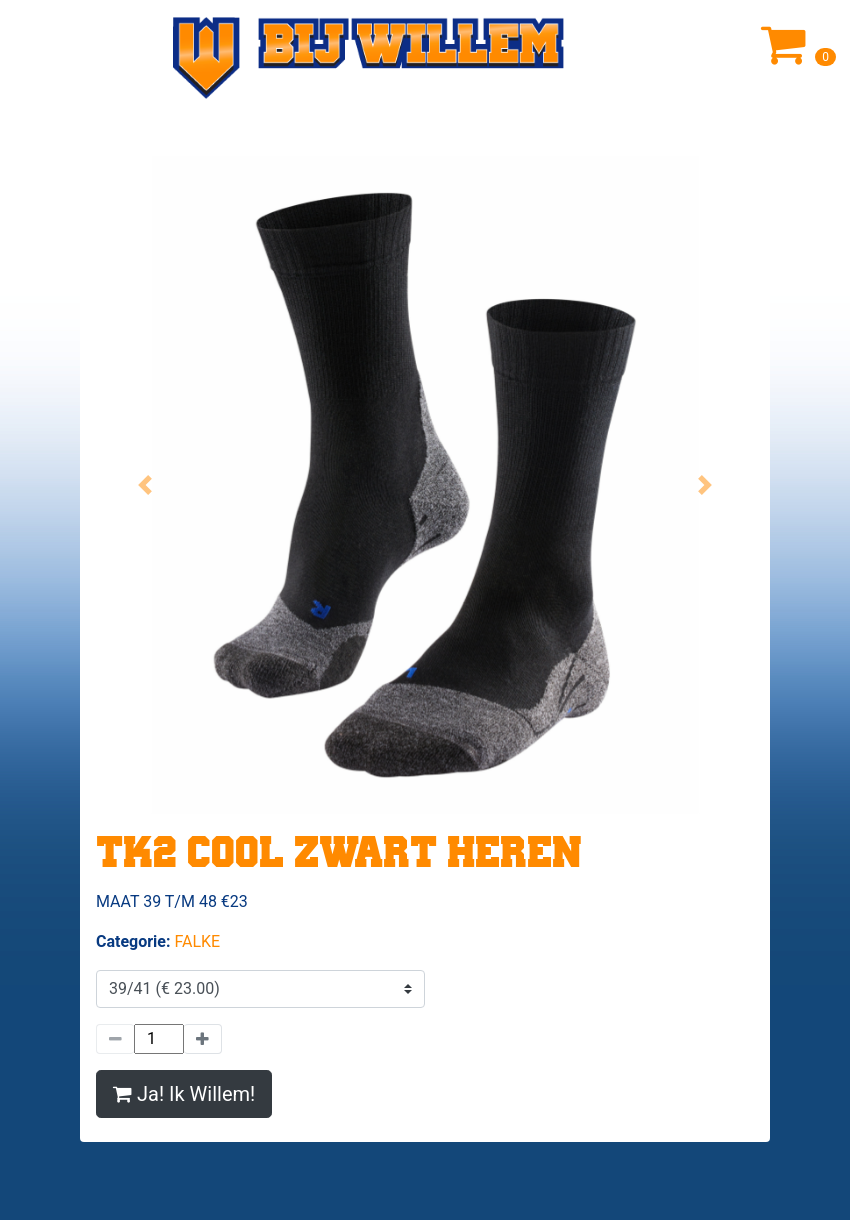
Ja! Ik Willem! (184, 1094)
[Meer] (203, 1039)
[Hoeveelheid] (159, 1039)
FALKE (197, 941)
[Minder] (115, 1039)
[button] (145, 485)
